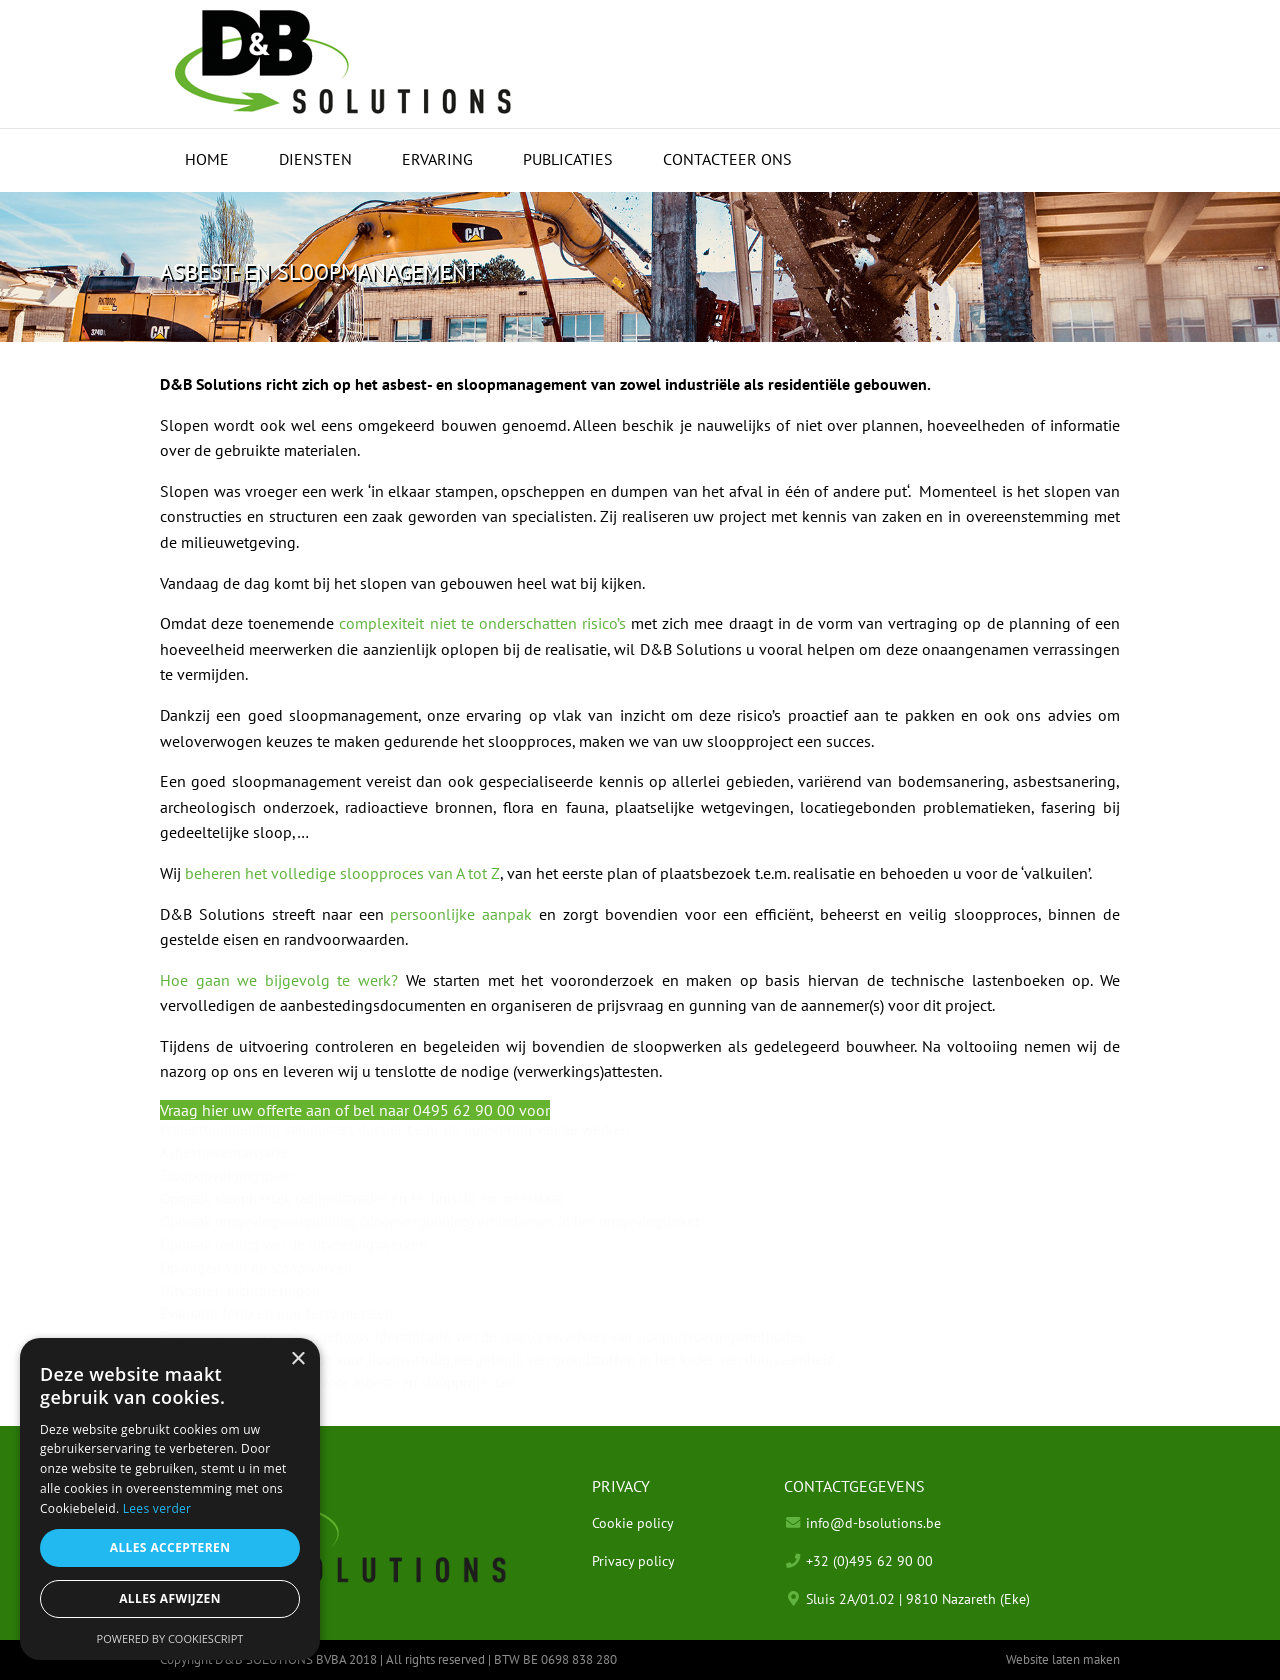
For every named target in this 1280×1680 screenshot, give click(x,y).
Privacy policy (633, 1560)
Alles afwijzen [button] (170, 1598)
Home (207, 159)
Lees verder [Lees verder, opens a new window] (157, 1508)
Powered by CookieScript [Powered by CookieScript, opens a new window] (170, 1638)
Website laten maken (1063, 1659)
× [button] (297, 1359)
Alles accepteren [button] (170, 1547)
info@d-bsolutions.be (873, 1522)
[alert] (170, 1499)
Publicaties (568, 159)
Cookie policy (633, 1522)
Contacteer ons (727, 159)
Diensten (315, 159)
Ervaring (437, 159)
